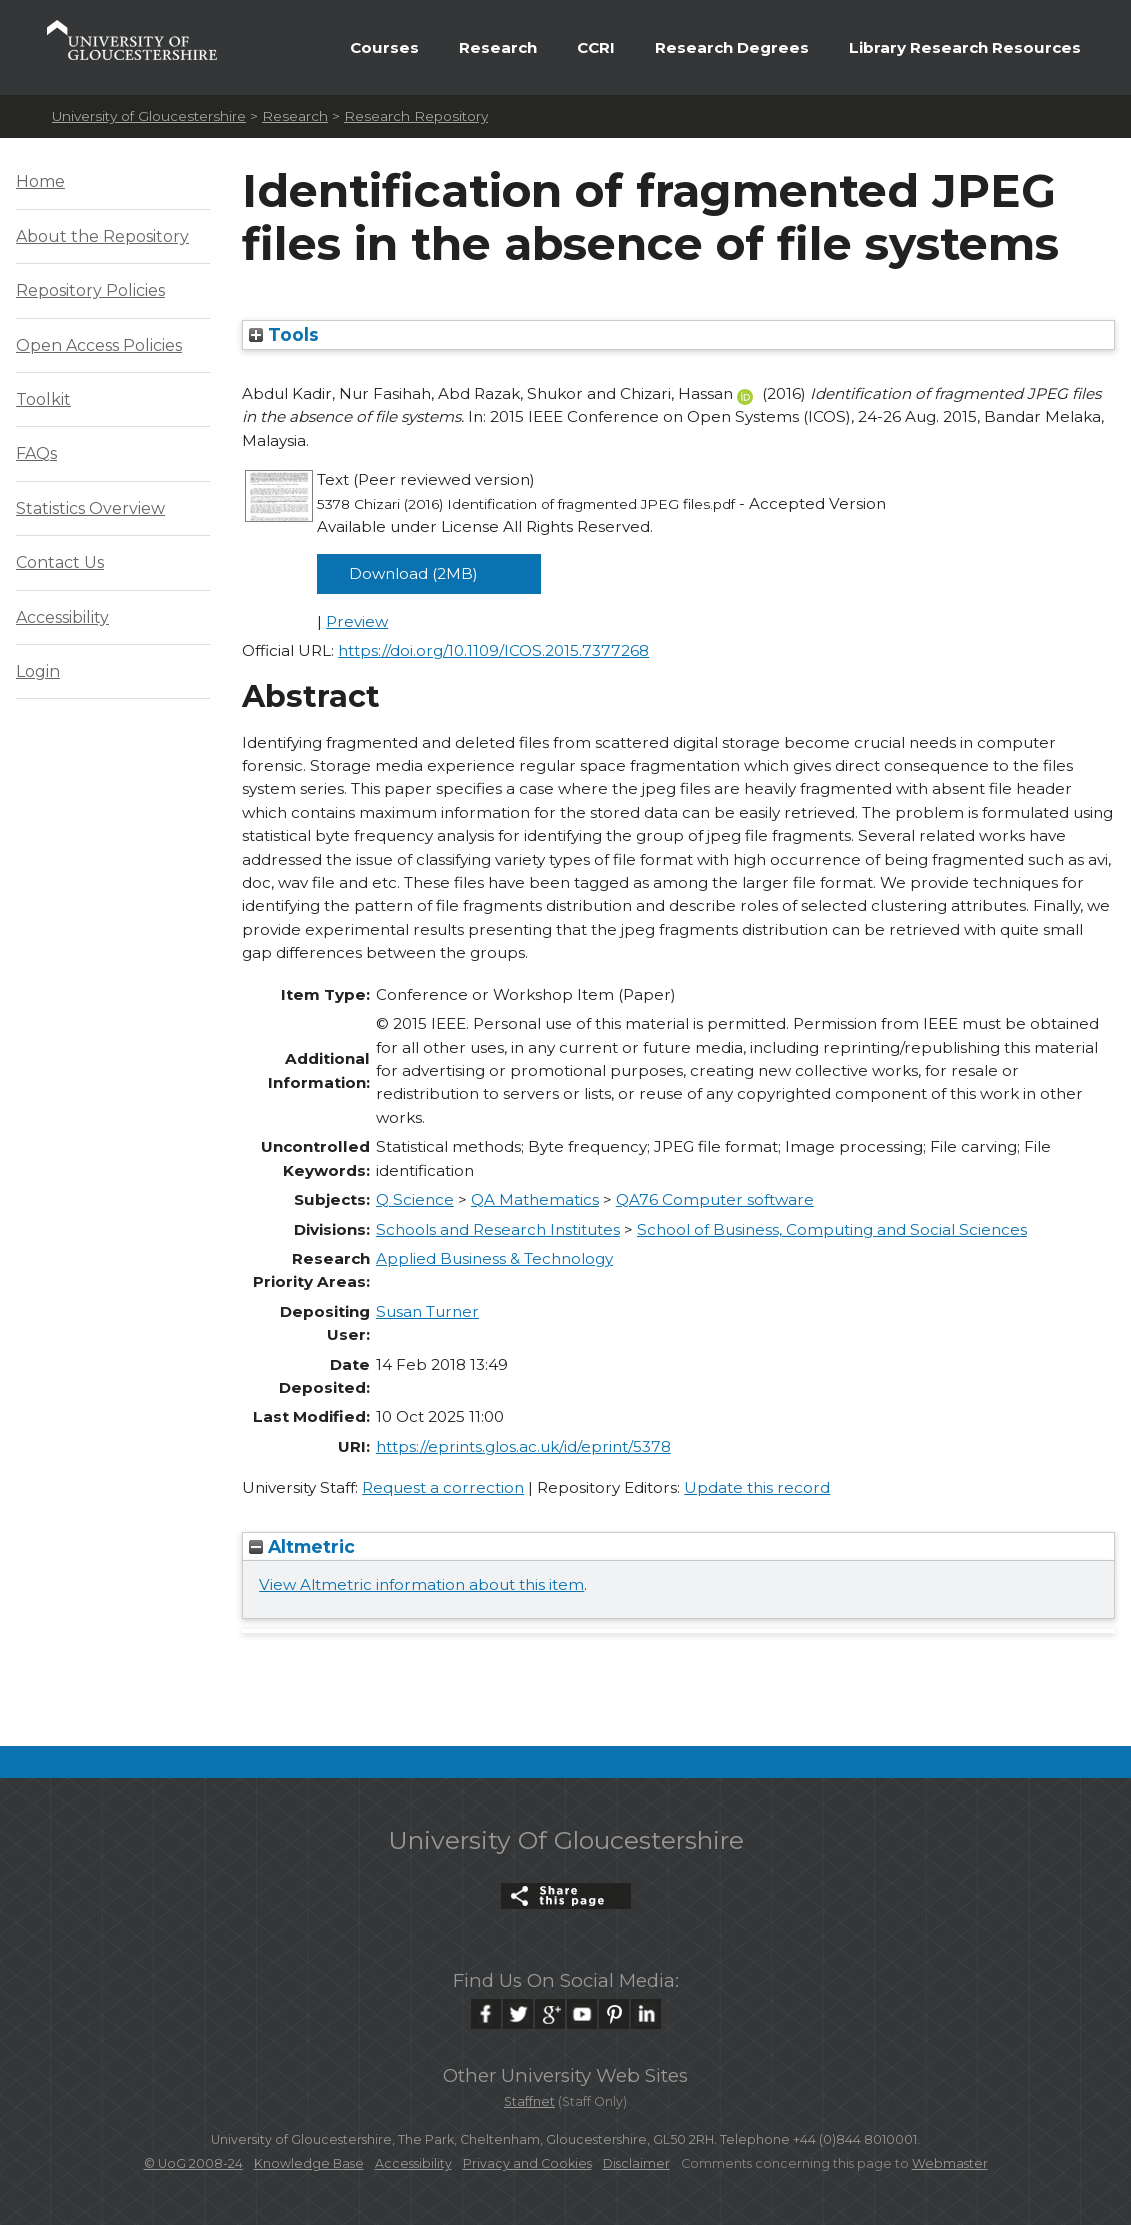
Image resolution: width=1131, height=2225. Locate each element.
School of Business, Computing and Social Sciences (832, 1229)
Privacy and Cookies (527, 2163)
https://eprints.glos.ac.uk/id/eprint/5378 (523, 1446)
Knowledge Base (309, 2163)
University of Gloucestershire (149, 116)
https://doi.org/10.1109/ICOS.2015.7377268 (493, 650)
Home (40, 181)
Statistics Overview (90, 508)
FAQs (36, 453)
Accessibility (62, 617)
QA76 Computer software (715, 1199)
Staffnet (529, 2101)
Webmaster (950, 2163)
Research (498, 47)
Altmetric (302, 1546)
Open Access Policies (99, 345)
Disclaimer (636, 2163)
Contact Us (60, 562)
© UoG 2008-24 (193, 2163)
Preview (357, 621)
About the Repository (102, 236)
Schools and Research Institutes (498, 1229)
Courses (384, 47)
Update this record (757, 1487)
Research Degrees (732, 47)
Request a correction (443, 1487)
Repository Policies (90, 290)
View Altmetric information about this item (421, 1584)
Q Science (415, 1199)
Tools (284, 334)
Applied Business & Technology (494, 1258)
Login (38, 671)
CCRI (596, 47)
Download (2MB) (413, 573)
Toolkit (43, 399)
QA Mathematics (535, 1199)
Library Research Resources (965, 47)
